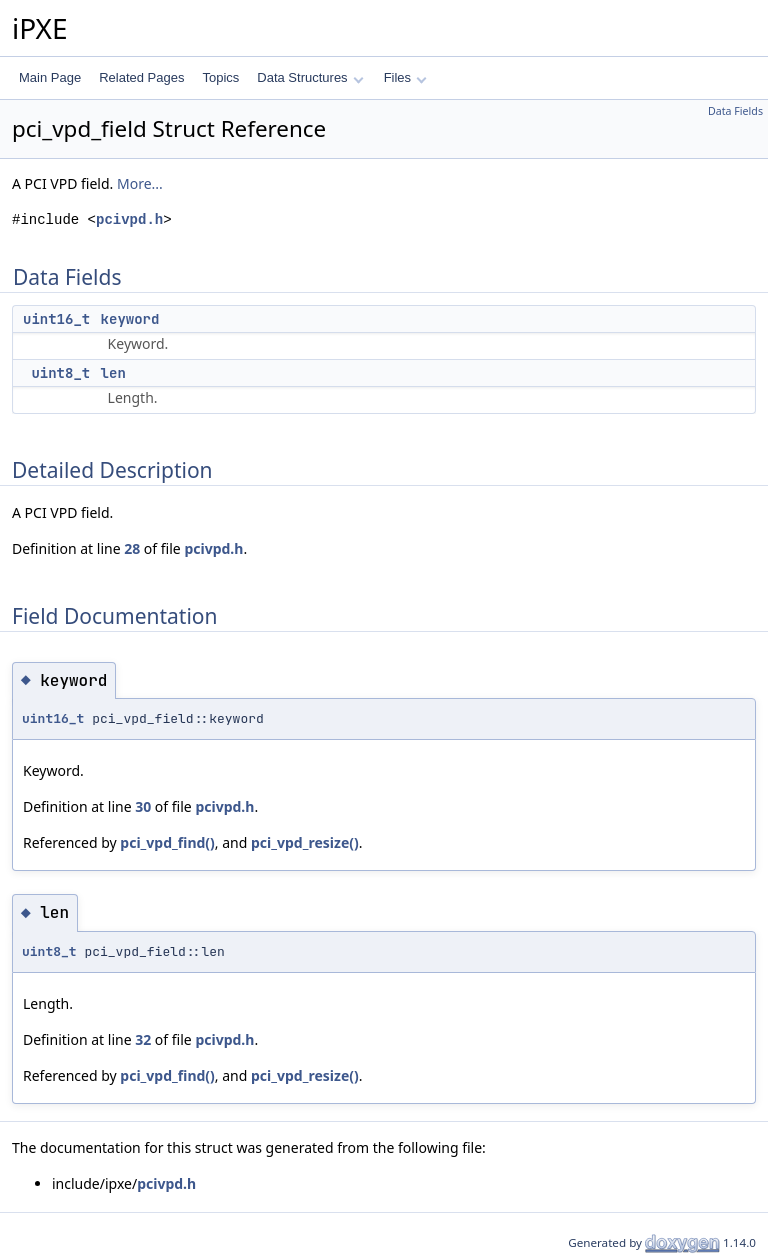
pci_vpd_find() (167, 842)
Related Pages (141, 77)
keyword (130, 319)
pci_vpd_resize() (305, 842)
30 (143, 806)
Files (405, 77)
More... (140, 183)
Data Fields (735, 111)
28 (132, 548)
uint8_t (60, 373)
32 (143, 1039)
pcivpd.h (129, 219)
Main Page (50, 77)
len (113, 373)
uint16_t (56, 319)
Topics (220, 77)
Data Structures (310, 77)
